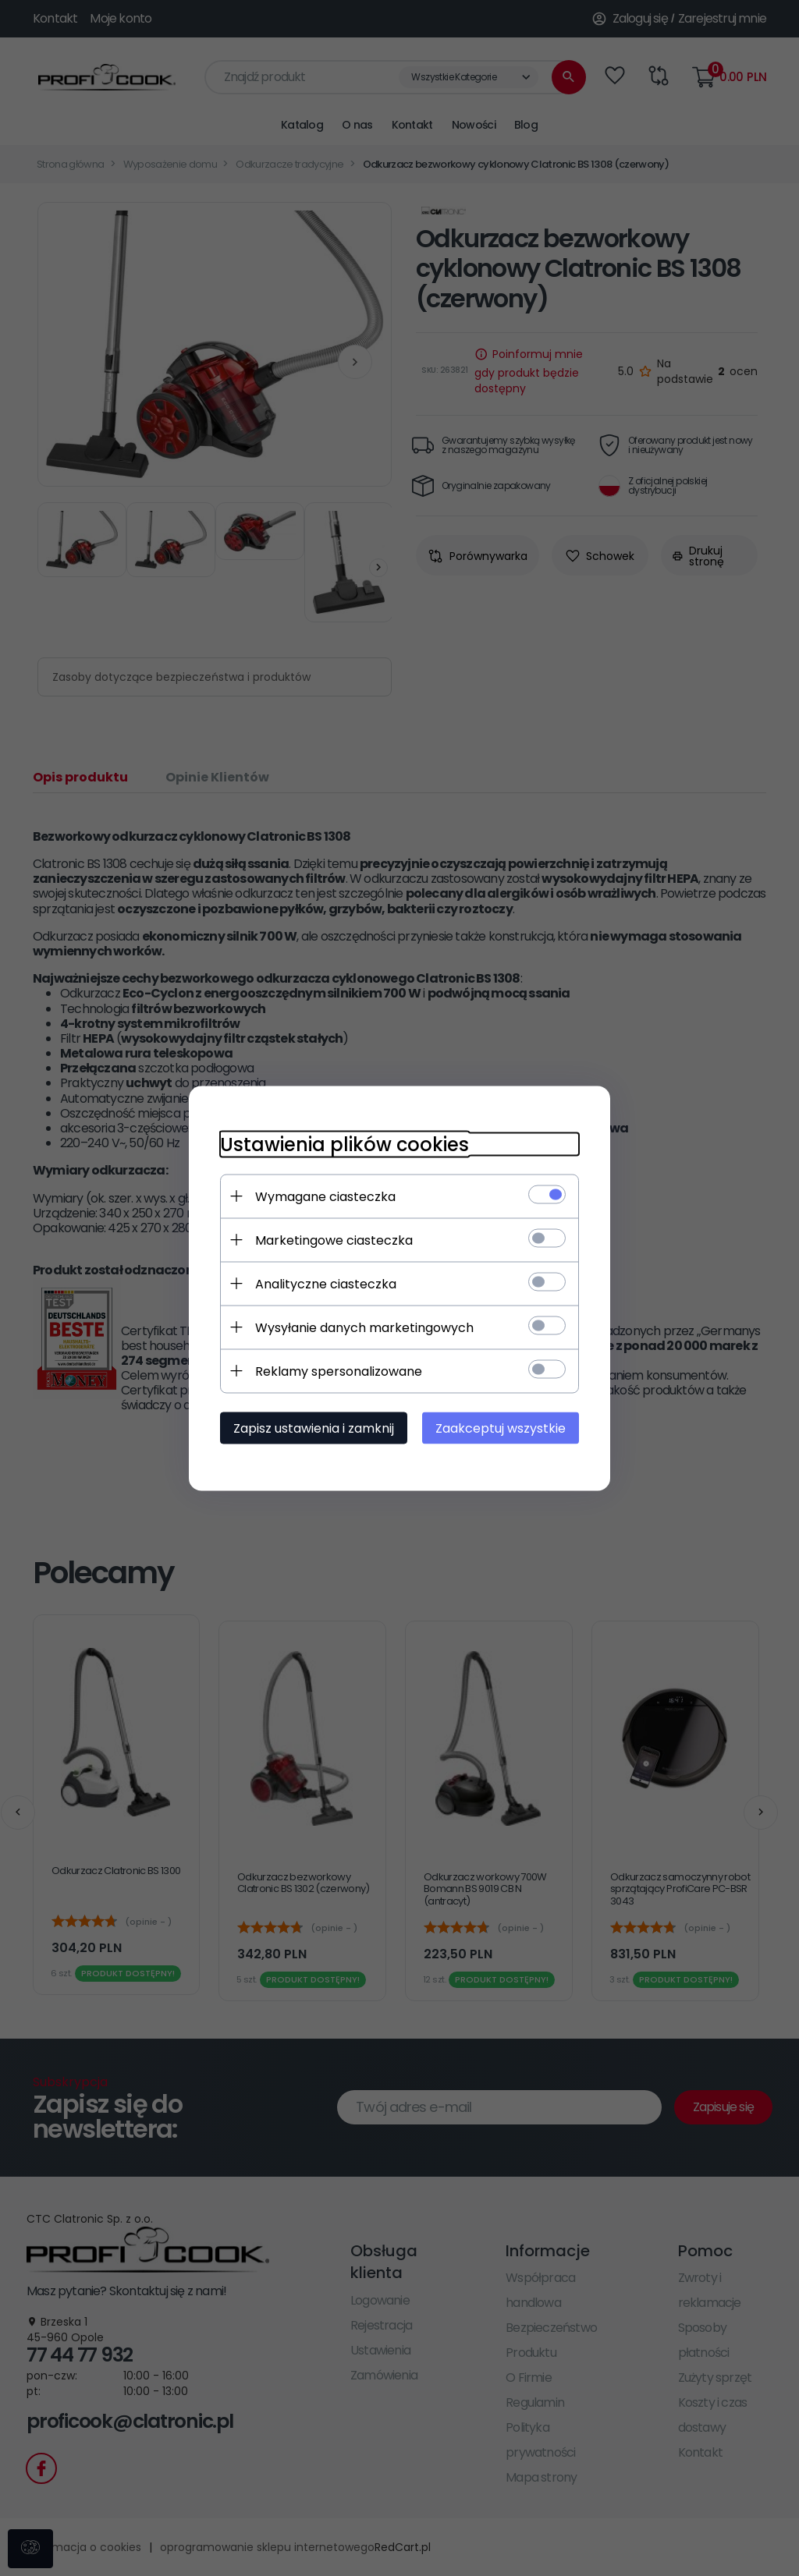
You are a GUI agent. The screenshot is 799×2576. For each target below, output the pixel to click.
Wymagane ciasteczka (325, 1196)
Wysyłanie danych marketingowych (364, 1327)
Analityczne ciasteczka (325, 1283)
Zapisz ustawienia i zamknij (313, 1428)
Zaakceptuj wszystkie (500, 1428)
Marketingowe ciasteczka (334, 1240)
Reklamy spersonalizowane (338, 1371)
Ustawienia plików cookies (344, 1143)
